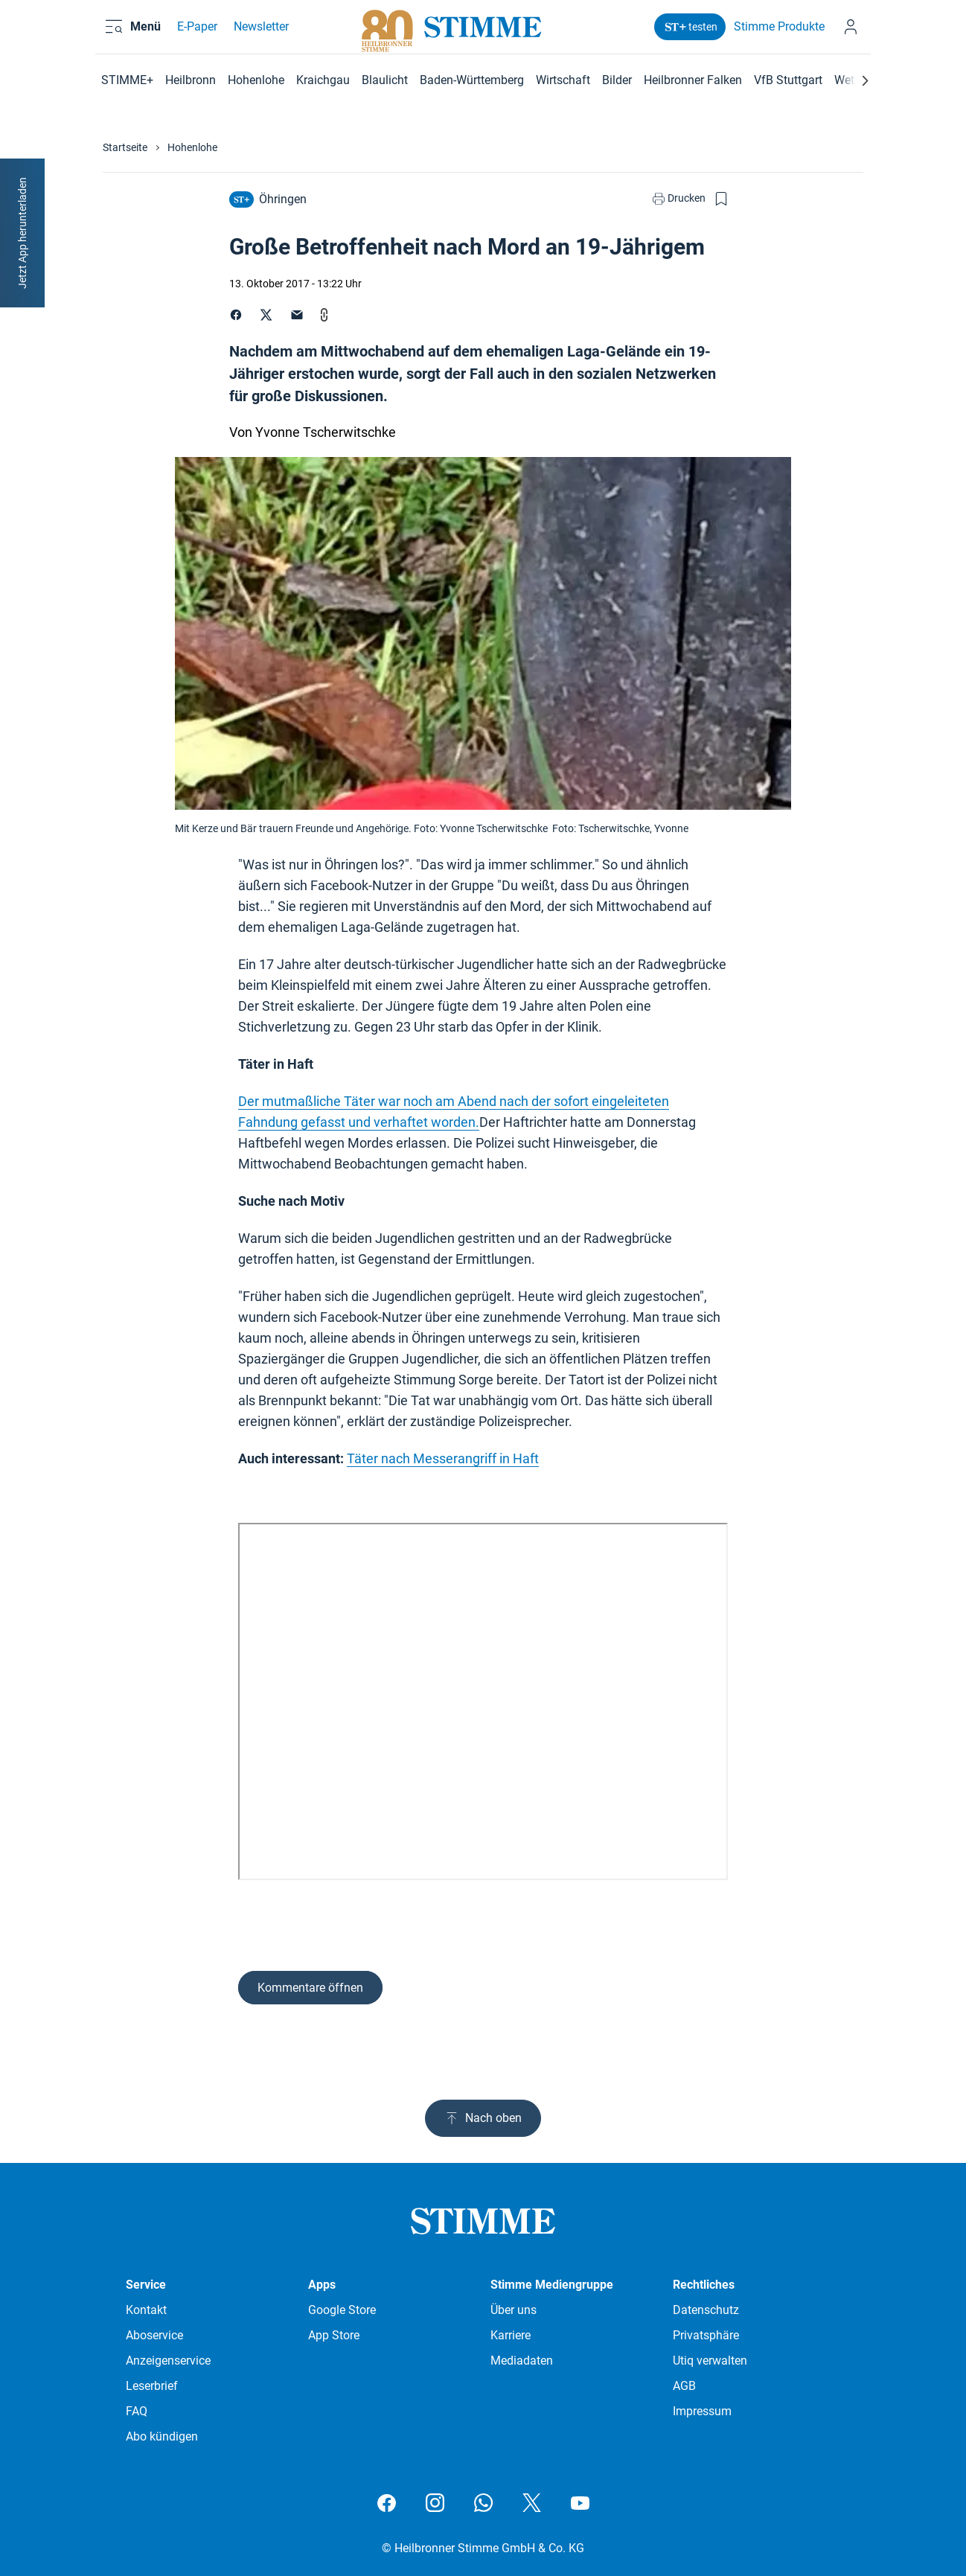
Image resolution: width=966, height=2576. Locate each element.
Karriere (510, 2335)
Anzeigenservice (168, 2360)
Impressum (702, 2411)
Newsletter (259, 32)
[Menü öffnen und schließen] (143, 32)
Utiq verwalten (710, 2360)
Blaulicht (385, 80)
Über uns (513, 2310)
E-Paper (195, 32)
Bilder (617, 80)
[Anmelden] (851, 32)
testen (689, 32)
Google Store (342, 2310)
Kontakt (146, 2310)
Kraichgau (323, 80)
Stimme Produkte (778, 32)
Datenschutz (706, 2310)
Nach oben (483, 2118)
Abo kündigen (162, 2436)
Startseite (125, 147)
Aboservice (154, 2335)
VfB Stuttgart (788, 80)
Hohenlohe (256, 80)
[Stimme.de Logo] (483, 32)
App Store (333, 2335)
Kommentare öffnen (310, 1988)
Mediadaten (521, 2360)
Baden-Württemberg (472, 80)
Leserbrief (152, 2386)
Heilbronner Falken (693, 80)
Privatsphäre (706, 2335)
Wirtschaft (563, 80)
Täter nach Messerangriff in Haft (443, 1458)
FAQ (136, 2411)
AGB (684, 2386)
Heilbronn (190, 80)
